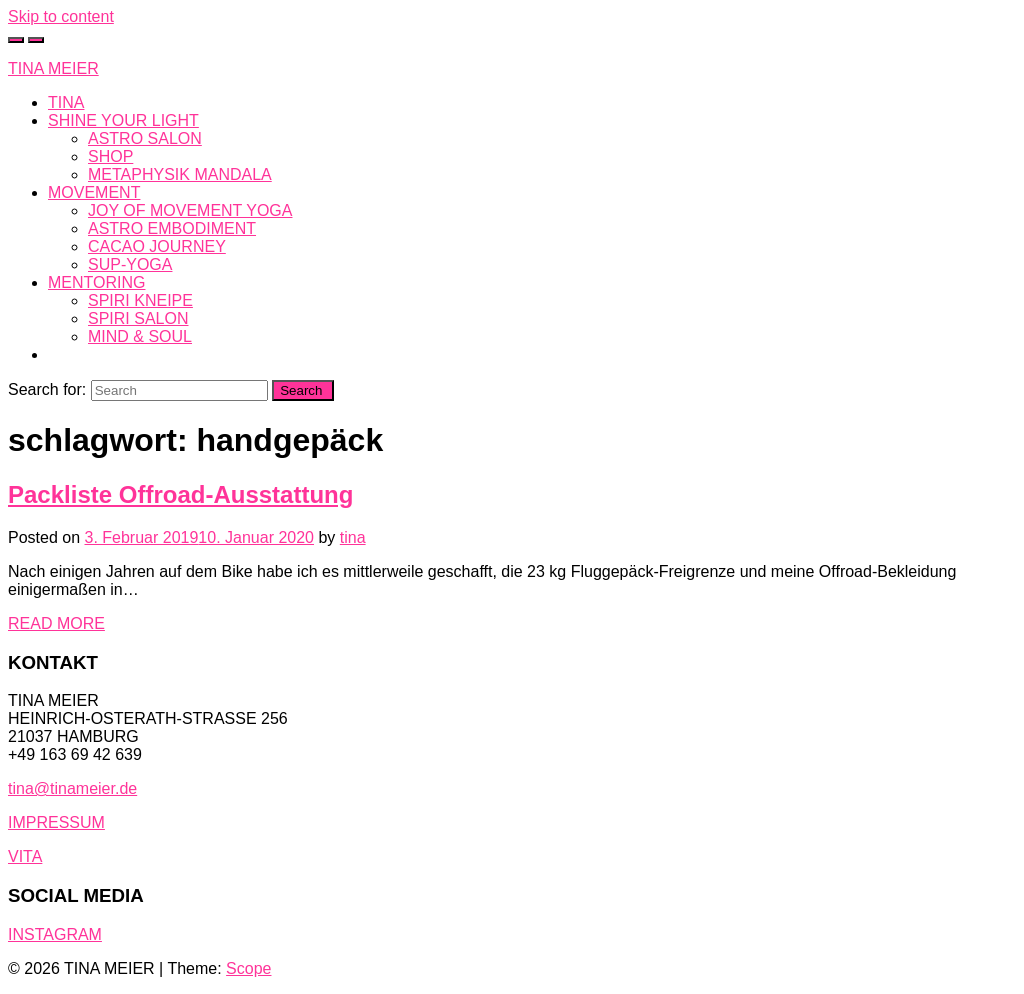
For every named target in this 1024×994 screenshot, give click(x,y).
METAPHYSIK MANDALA (180, 174)
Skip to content (61, 16)
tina (353, 537)
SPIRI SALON (138, 318)
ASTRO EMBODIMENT (172, 228)
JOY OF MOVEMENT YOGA (190, 210)
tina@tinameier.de (72, 788)
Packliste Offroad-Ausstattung (180, 494)
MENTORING (96, 282)
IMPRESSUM (56, 822)
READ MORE (56, 623)
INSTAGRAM (55, 934)
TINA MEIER (53, 68)
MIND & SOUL (140, 336)
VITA (25, 856)
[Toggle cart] (16, 40)
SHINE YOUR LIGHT (123, 120)
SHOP (110, 156)
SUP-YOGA (130, 264)
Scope (248, 968)
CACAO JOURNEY (157, 246)
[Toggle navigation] (36, 40)
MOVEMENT (94, 192)
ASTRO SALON (145, 138)
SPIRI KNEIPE (140, 300)
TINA (66, 102)
